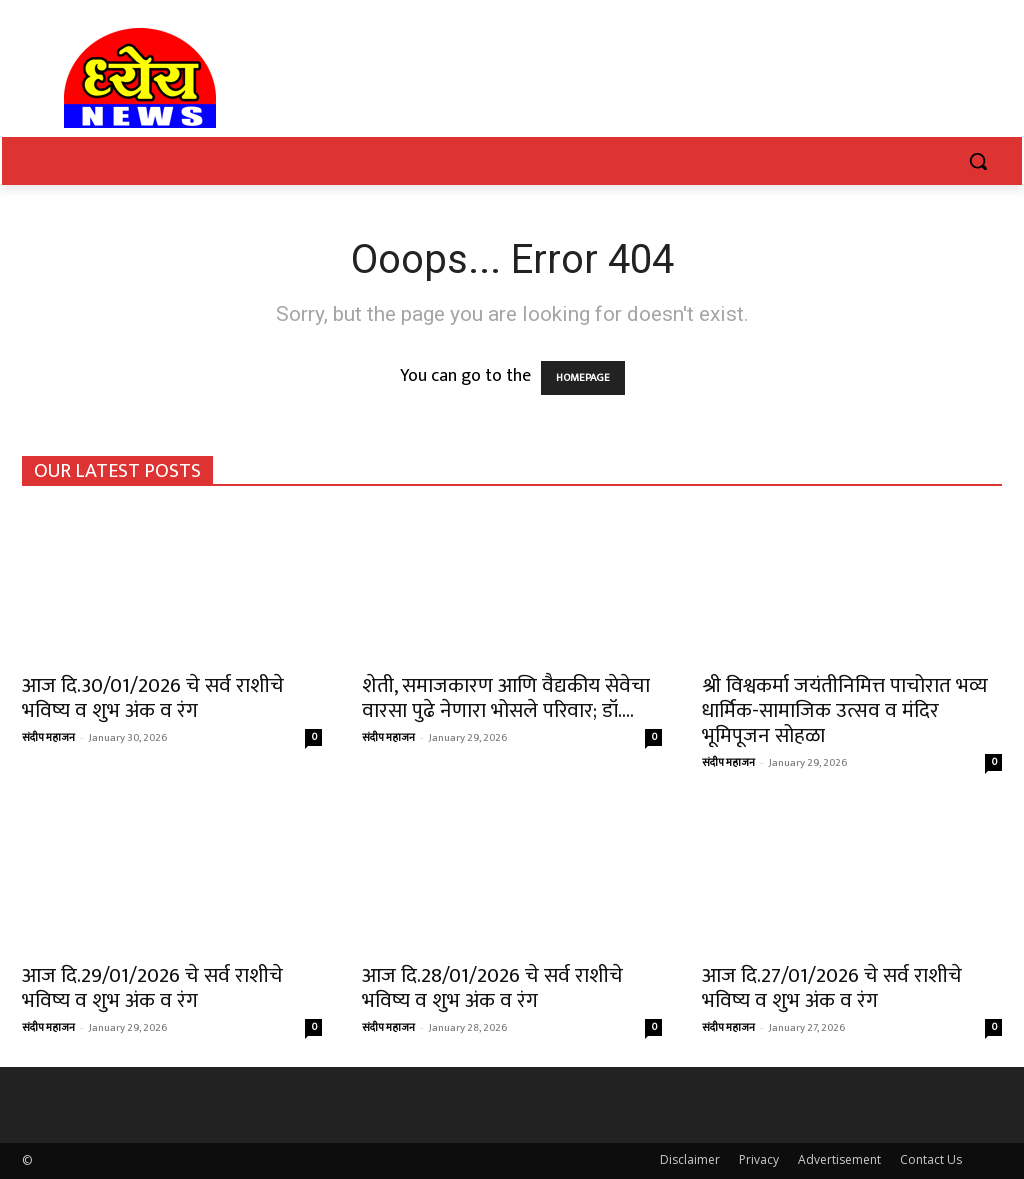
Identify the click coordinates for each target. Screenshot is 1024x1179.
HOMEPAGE (583, 378)
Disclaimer (690, 1159)
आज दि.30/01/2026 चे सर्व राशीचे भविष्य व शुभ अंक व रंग (153, 698)
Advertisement (839, 1159)
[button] (978, 161)
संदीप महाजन (48, 738)
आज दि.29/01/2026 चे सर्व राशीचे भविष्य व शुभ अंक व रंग (152, 988)
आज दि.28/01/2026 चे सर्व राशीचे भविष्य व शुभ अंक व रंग (492, 988)
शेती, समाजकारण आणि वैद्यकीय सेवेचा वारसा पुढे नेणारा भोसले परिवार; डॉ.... (506, 698)
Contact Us (931, 1159)
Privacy (759, 1159)
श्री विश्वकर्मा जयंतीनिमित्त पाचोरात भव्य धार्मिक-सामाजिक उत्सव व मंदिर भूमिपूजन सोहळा (845, 710)
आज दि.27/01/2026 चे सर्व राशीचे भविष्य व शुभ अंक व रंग (832, 988)
